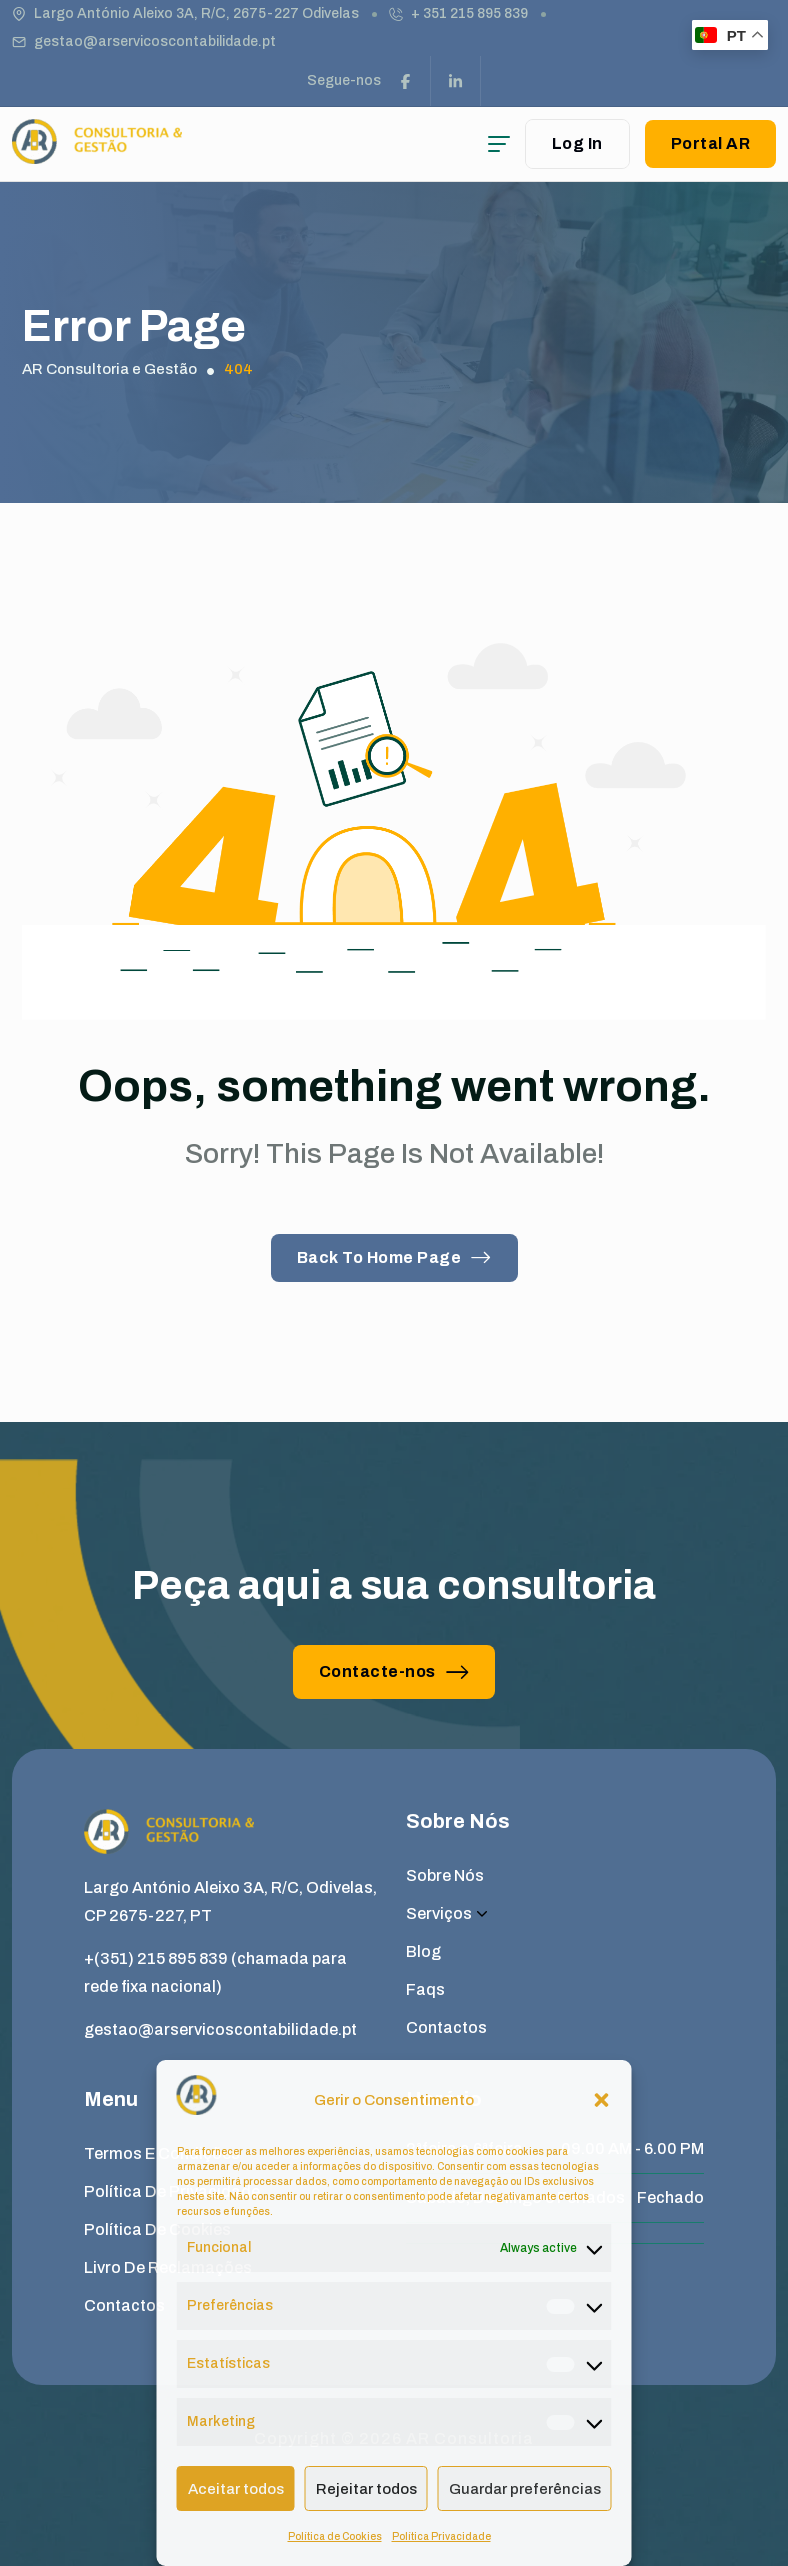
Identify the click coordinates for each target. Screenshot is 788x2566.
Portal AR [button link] (711, 143)
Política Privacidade (441, 2536)
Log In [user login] (577, 143)
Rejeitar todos (366, 2489)
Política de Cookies (335, 2536)
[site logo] (97, 154)
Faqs (425, 1989)
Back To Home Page (394, 1257)
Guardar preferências (525, 2489)
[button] (602, 2100)
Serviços (446, 1914)
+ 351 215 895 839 (469, 13)
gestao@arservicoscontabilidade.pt (155, 41)
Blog (423, 1951)
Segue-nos (344, 80)
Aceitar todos (236, 2489)
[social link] (406, 81)
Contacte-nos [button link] (394, 1671)
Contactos (446, 2027)
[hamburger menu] (499, 144)
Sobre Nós (445, 1875)
